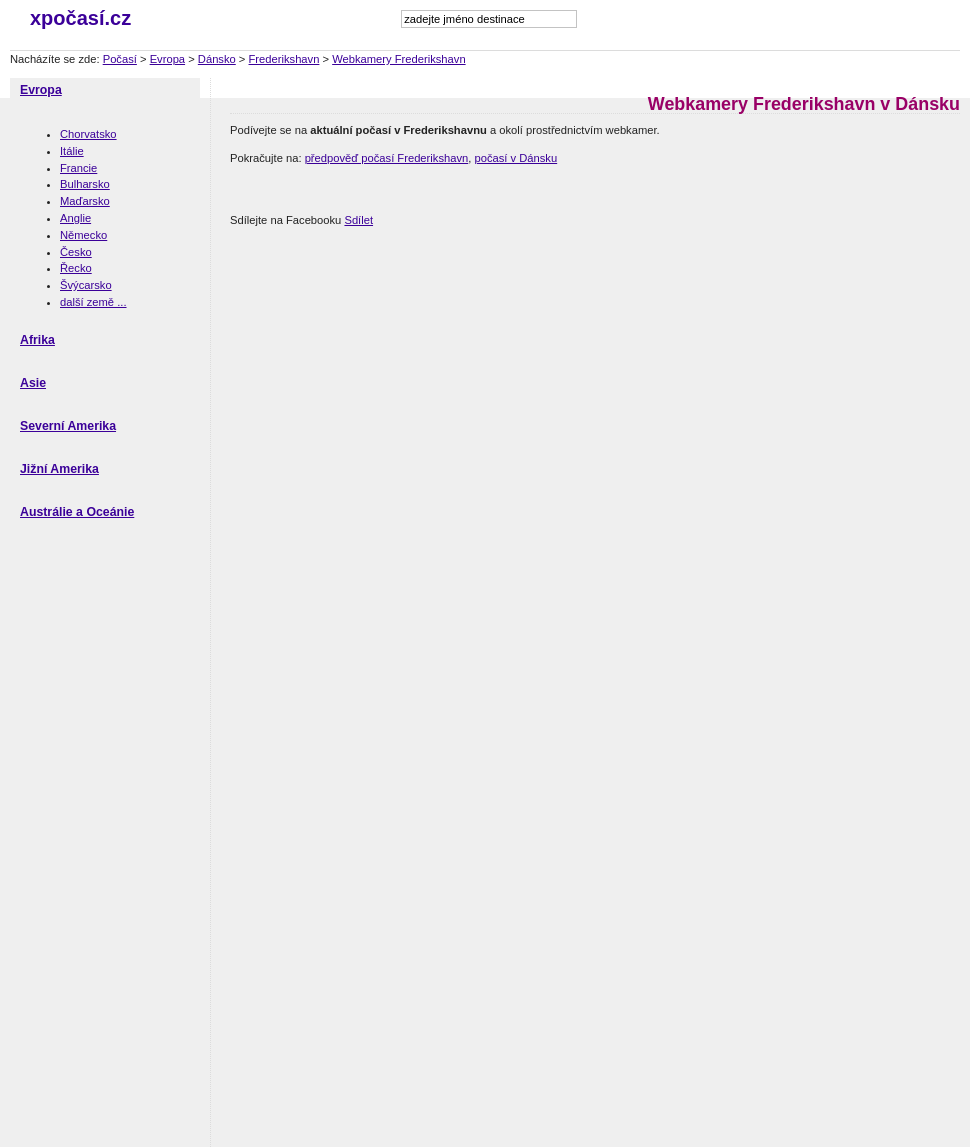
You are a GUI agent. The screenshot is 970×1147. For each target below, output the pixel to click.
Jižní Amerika (59, 469)
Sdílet (358, 220)
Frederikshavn (284, 59)
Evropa (167, 59)
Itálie (72, 151)
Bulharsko (85, 184)
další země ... (93, 302)
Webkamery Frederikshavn (398, 59)
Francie (78, 168)
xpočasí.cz (80, 18)
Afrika (37, 340)
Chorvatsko (88, 134)
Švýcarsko (86, 285)
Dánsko (217, 59)
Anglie (75, 218)
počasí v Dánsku (515, 158)
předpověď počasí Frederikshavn (387, 158)
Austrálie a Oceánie (77, 512)
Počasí (120, 59)
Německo (83, 235)
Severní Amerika (68, 426)
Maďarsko (85, 201)
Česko (76, 252)
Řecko (76, 268)
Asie (33, 383)
